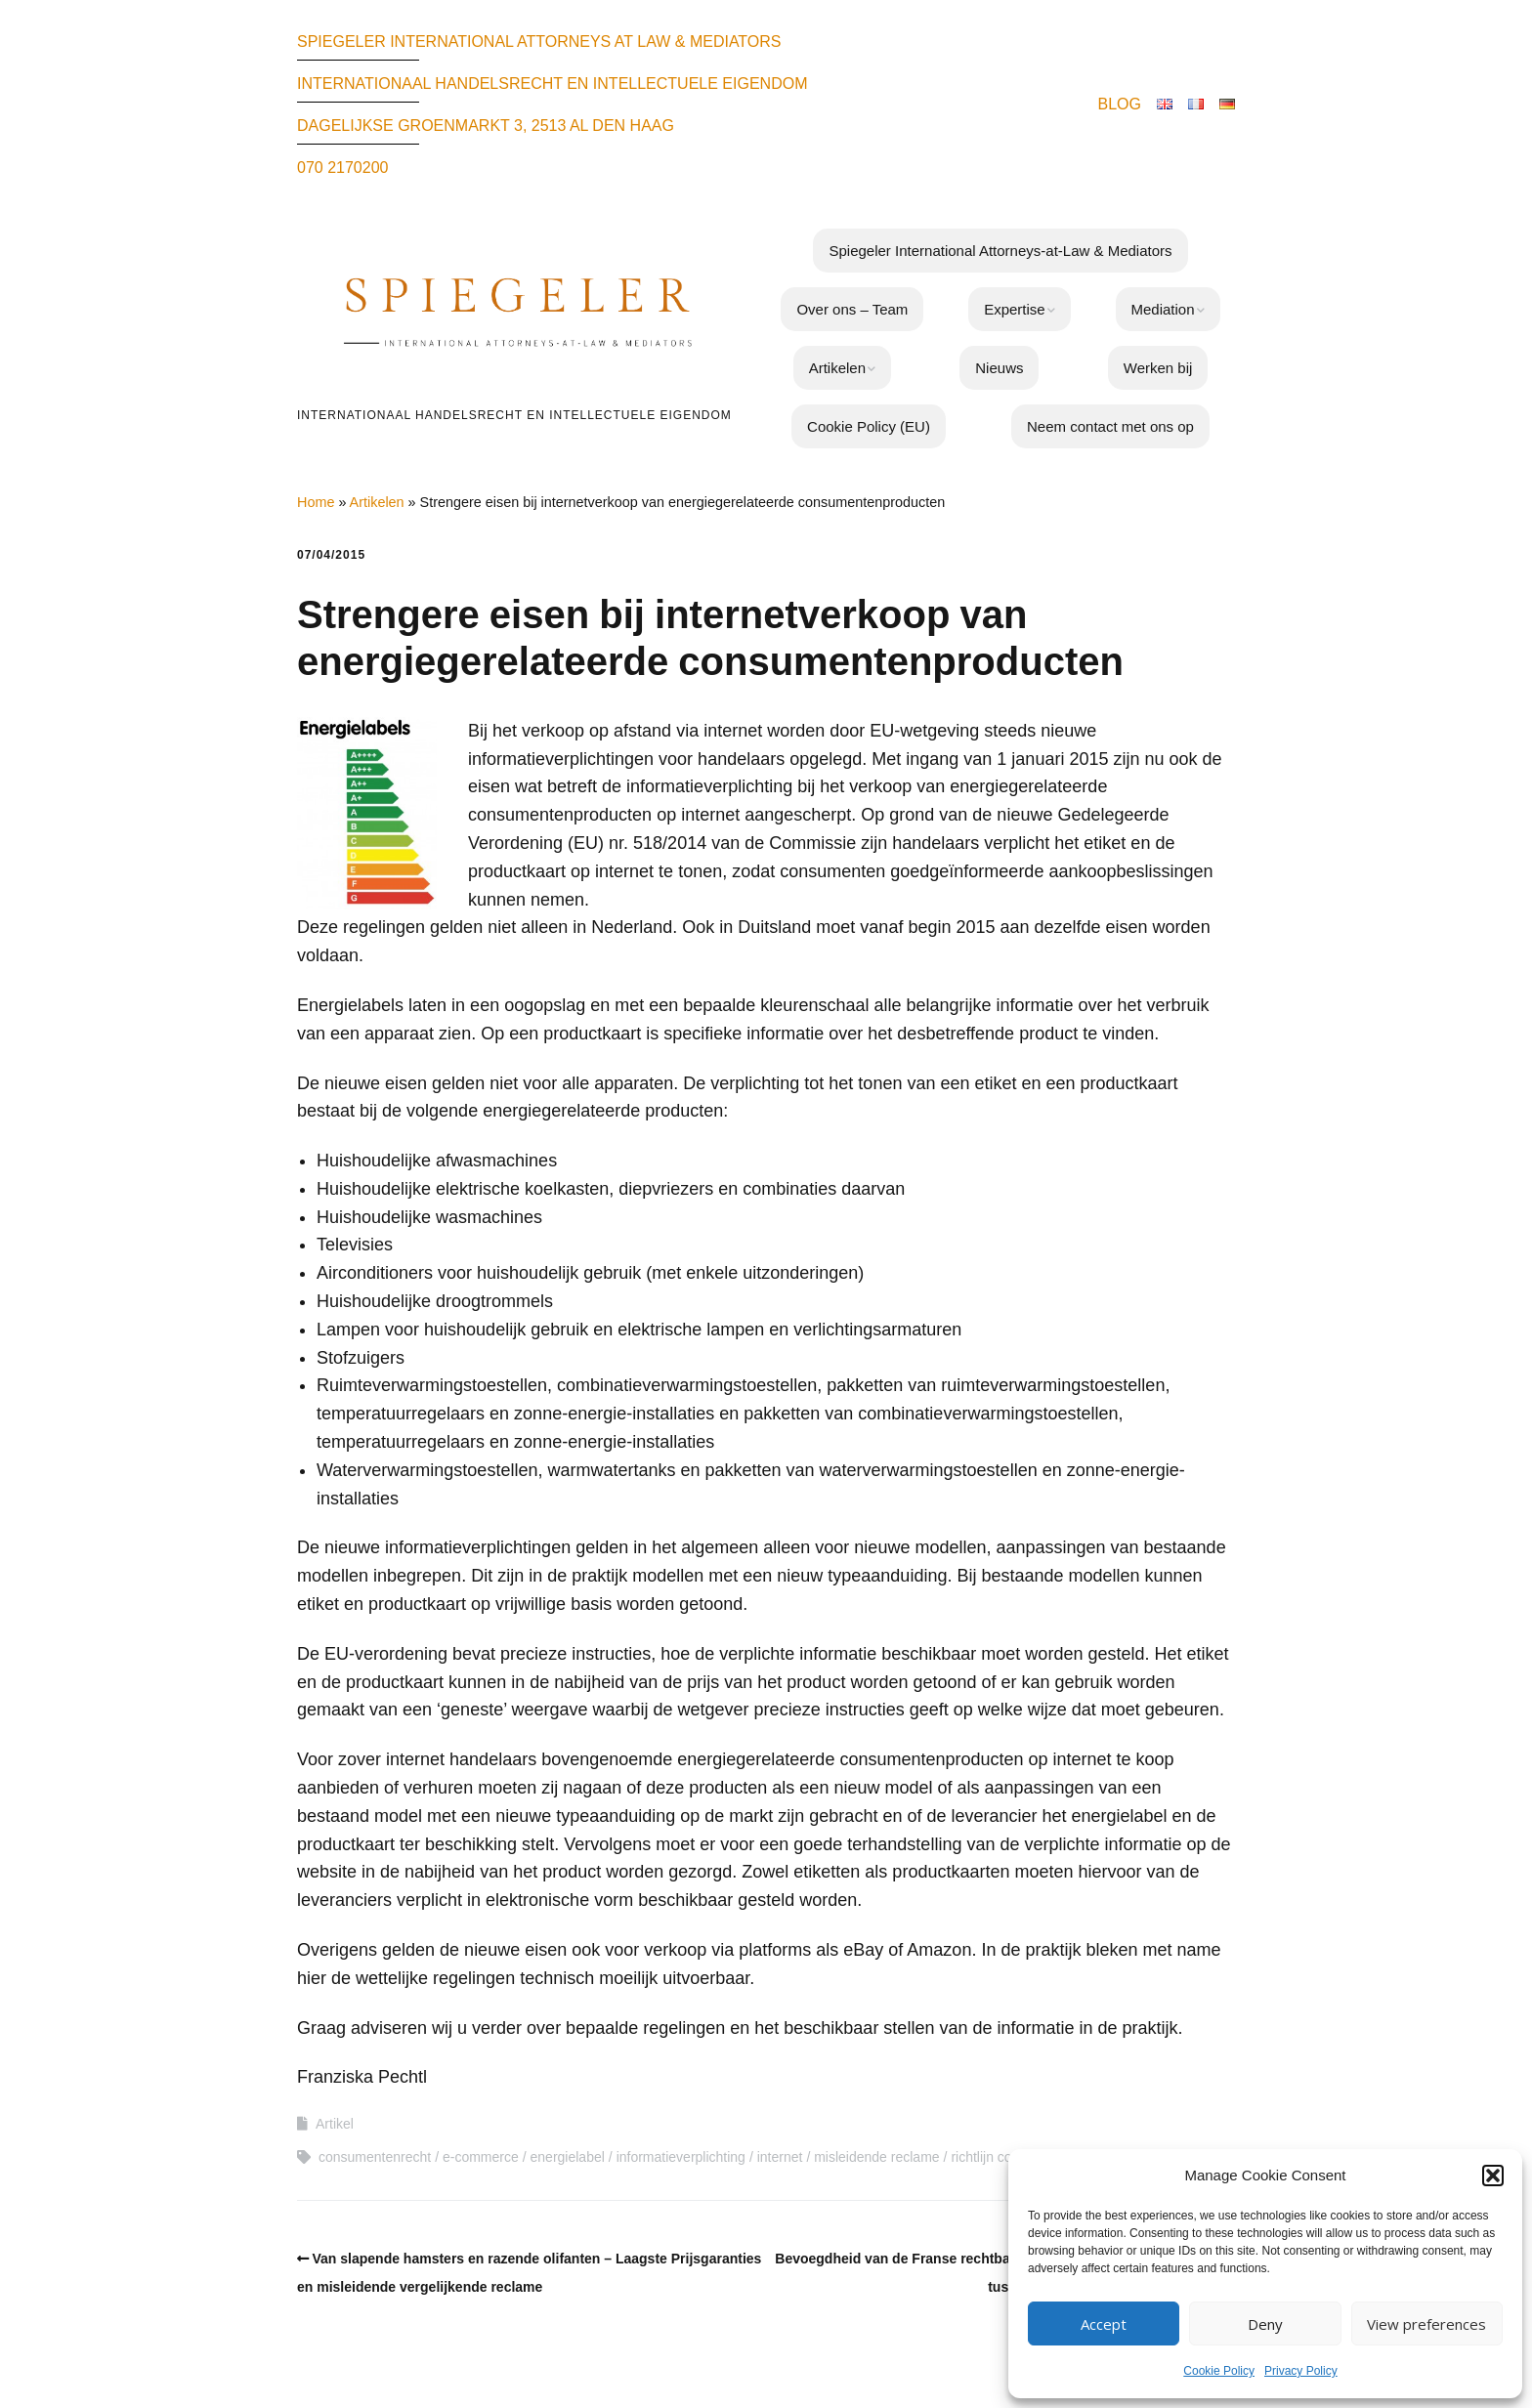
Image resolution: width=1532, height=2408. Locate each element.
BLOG (1119, 104)
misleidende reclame (876, 2157)
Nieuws (999, 367)
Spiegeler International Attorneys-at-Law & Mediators (1000, 250)
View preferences (1426, 2324)
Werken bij (1158, 367)
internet (780, 2157)
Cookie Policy (1219, 2371)
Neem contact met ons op (1110, 426)
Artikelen (837, 367)
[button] (1493, 2175)
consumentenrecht (375, 2157)
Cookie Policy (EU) (868, 426)
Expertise (1014, 309)
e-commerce (481, 2157)
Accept (1104, 2324)
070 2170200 (342, 167)
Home (315, 502)
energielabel (568, 2157)
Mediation (1163, 309)
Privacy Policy (1301, 2371)
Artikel (335, 2124)
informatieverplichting (681, 2157)
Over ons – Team (852, 309)
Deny (1265, 2324)
